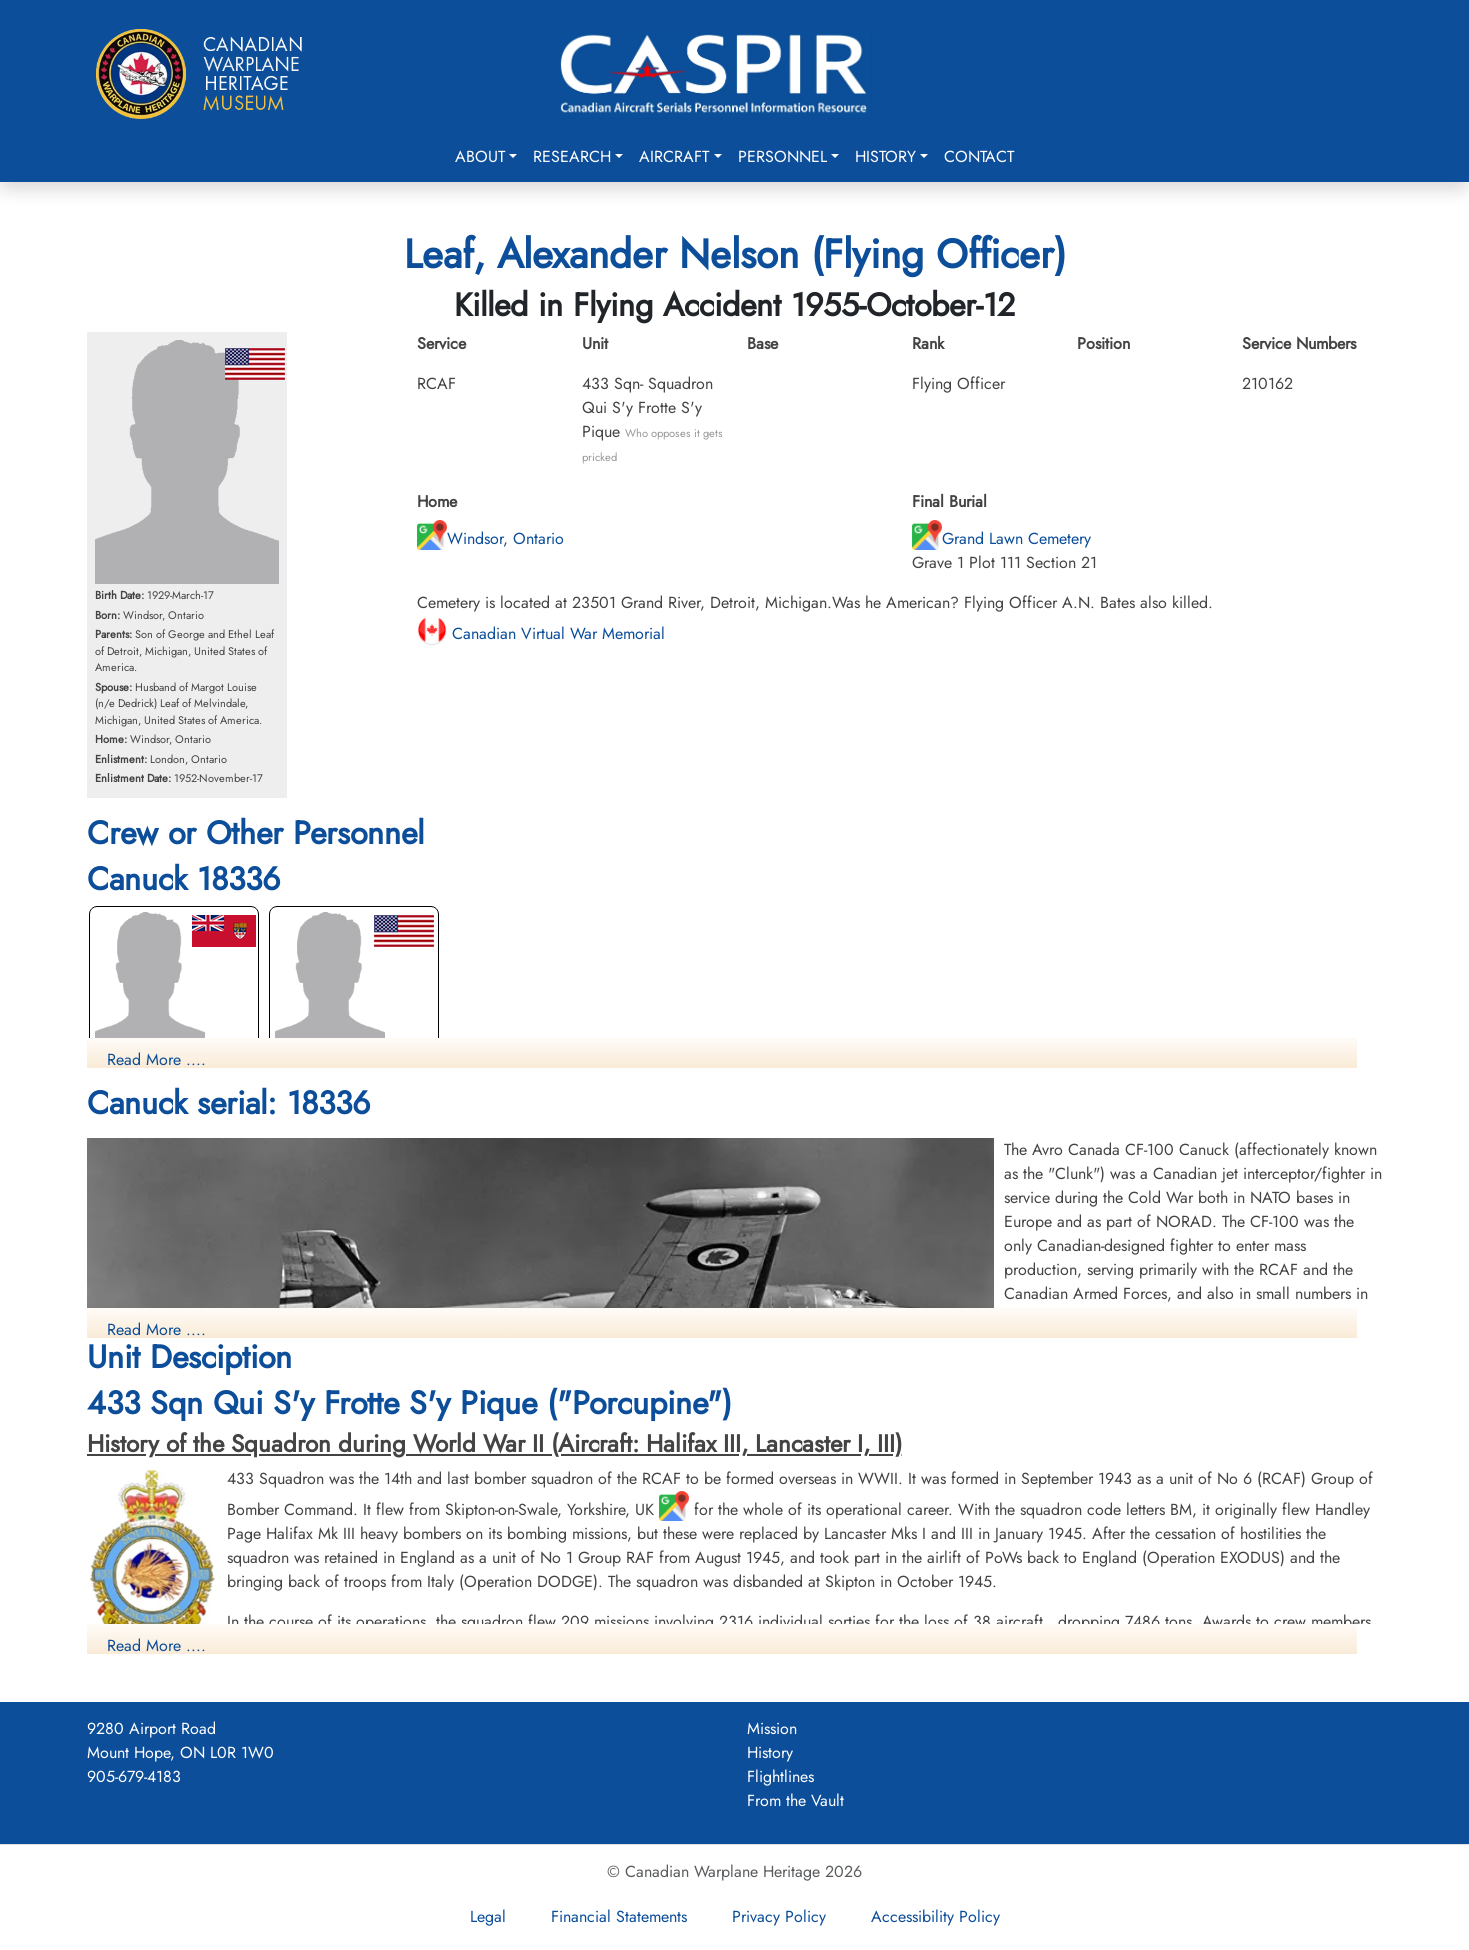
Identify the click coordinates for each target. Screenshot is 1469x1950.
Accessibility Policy (935, 1916)
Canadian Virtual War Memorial (541, 633)
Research (572, 156)
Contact (979, 156)
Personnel (782, 156)
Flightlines (780, 1776)
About (480, 156)
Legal (488, 1916)
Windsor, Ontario (490, 538)
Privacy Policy (779, 1916)
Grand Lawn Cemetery (1001, 538)
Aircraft (674, 156)
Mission (772, 1728)
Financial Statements (619, 1916)
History (885, 156)
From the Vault (795, 1800)
